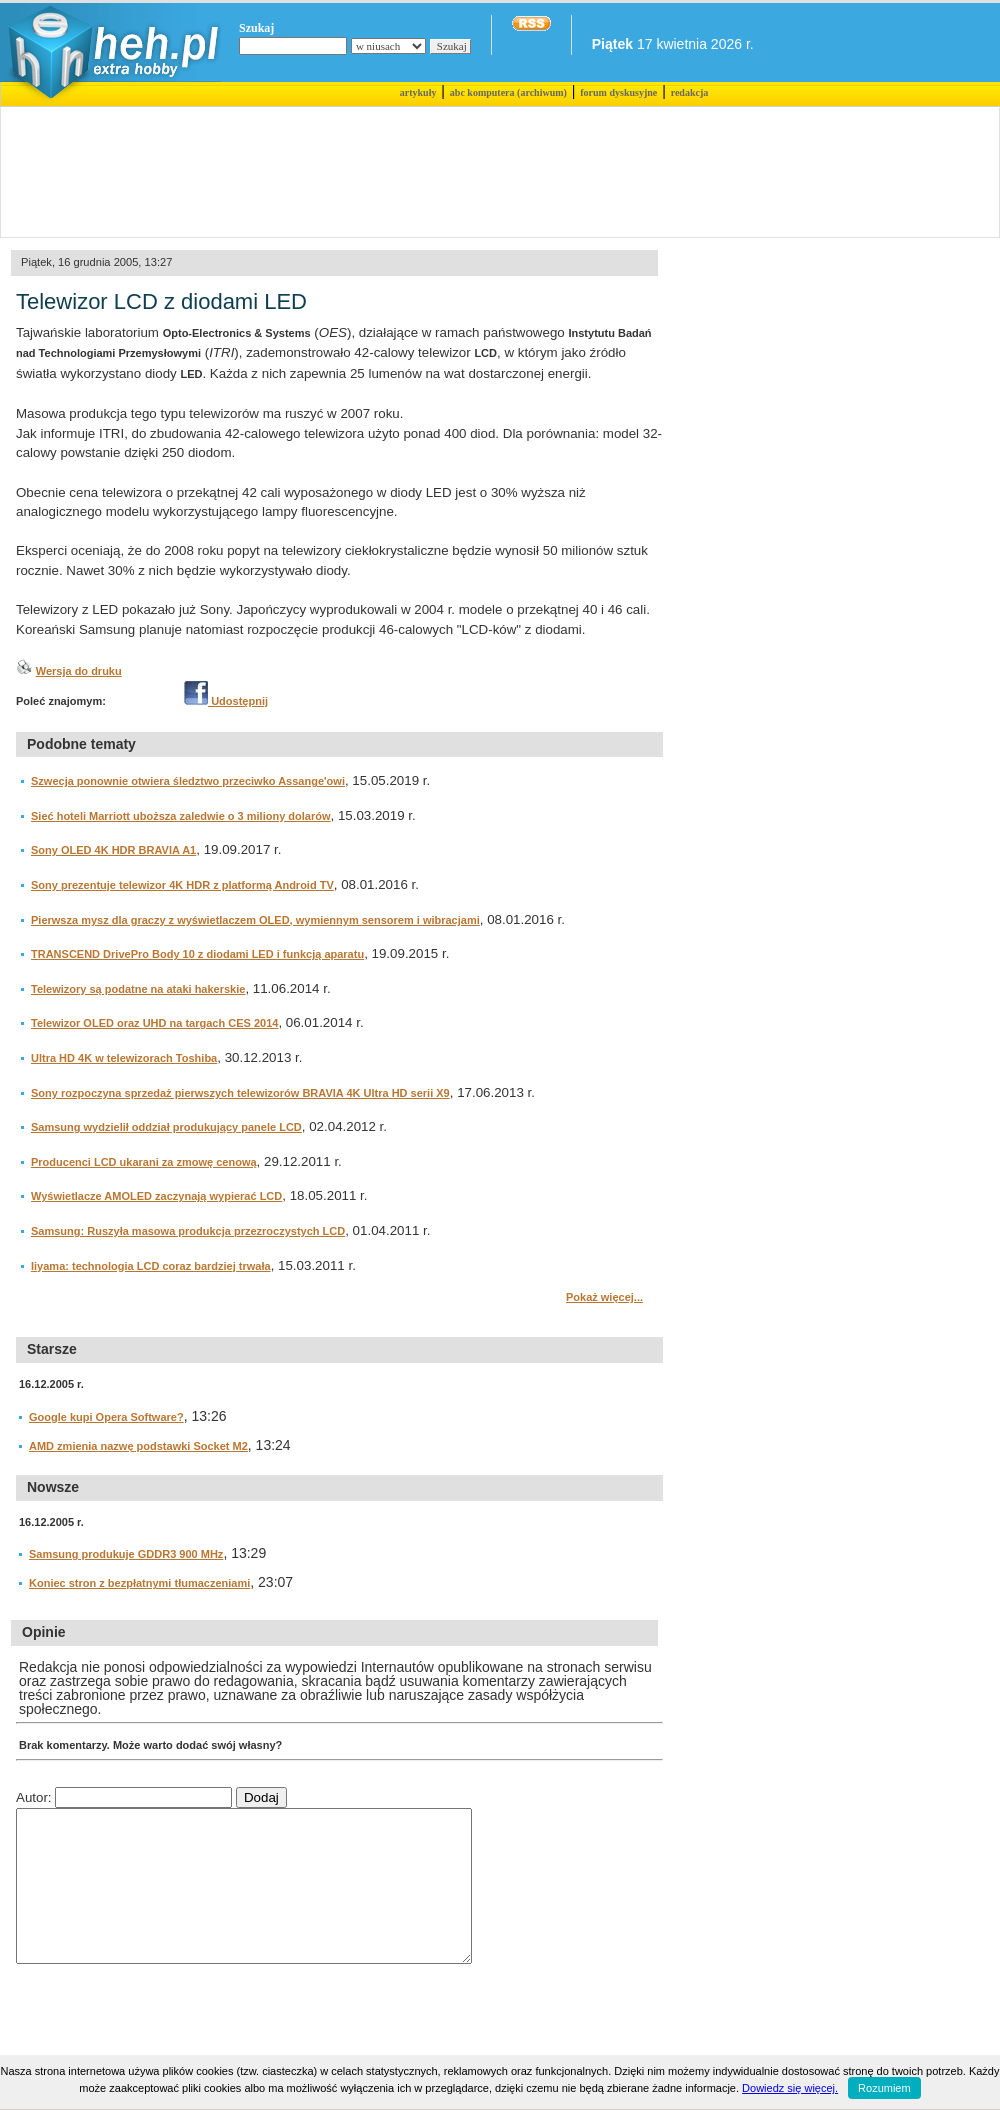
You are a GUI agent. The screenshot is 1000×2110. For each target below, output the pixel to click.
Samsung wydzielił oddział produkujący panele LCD (166, 1127)
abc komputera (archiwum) (508, 92)
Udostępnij (226, 701)
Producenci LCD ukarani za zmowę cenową (144, 1162)
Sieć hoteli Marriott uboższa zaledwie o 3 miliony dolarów (181, 816)
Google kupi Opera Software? (106, 1417)
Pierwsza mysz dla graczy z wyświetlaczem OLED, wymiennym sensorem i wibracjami (255, 920)
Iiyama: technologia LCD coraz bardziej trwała (151, 1266)
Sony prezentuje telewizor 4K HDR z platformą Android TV (182, 885)
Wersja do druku (79, 671)
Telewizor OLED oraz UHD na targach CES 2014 (154, 1023)
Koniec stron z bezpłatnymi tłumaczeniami (139, 1583)
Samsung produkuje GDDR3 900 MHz (126, 1554)
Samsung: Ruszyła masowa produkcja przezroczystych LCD (188, 1231)
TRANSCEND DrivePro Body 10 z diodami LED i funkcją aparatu (197, 954)
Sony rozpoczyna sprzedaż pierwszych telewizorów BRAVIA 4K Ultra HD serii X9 (240, 1093)
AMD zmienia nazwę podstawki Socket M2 (138, 1446)
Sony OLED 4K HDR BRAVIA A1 (113, 850)
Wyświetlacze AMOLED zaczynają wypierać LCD (156, 1196)
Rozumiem (884, 2088)
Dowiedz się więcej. (790, 2088)
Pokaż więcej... (604, 1297)
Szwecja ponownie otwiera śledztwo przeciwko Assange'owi (188, 781)
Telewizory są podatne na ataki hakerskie (138, 989)
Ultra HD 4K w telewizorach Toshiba (124, 1058)
